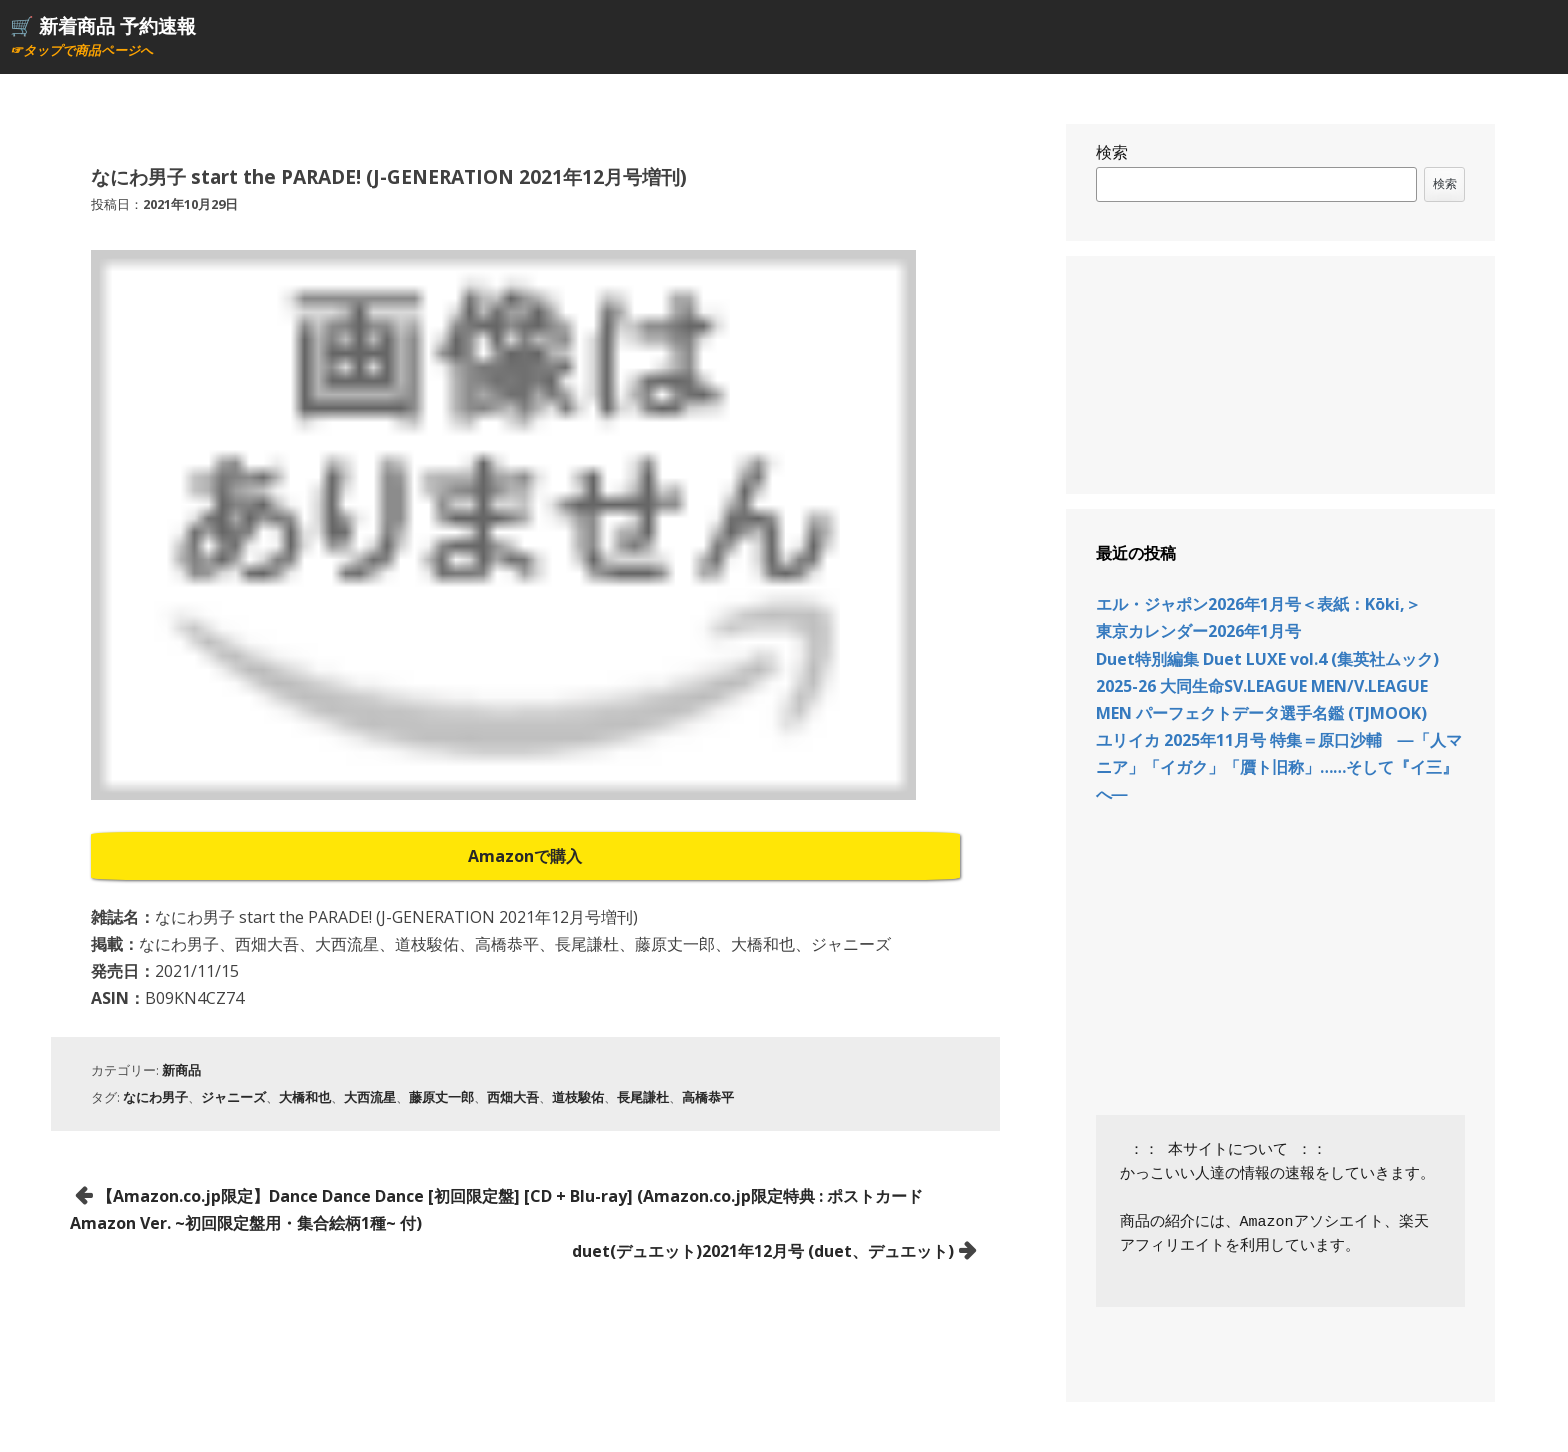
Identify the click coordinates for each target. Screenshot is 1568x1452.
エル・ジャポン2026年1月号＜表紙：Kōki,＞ (1258, 604)
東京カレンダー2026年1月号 (1198, 631)
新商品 (181, 1070)
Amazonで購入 (525, 856)
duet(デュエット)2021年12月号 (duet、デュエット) (763, 1251)
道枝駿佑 (578, 1097)
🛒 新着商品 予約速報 (103, 25)
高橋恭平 (708, 1097)
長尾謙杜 (643, 1097)
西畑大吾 (513, 1097)
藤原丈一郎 (441, 1097)
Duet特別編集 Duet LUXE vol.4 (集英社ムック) (1267, 659)
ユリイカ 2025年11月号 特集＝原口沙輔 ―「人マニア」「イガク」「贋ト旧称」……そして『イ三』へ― (1279, 767)
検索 (1112, 152)
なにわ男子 (155, 1097)
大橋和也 (305, 1097)
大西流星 (370, 1097)
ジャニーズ (233, 1097)
